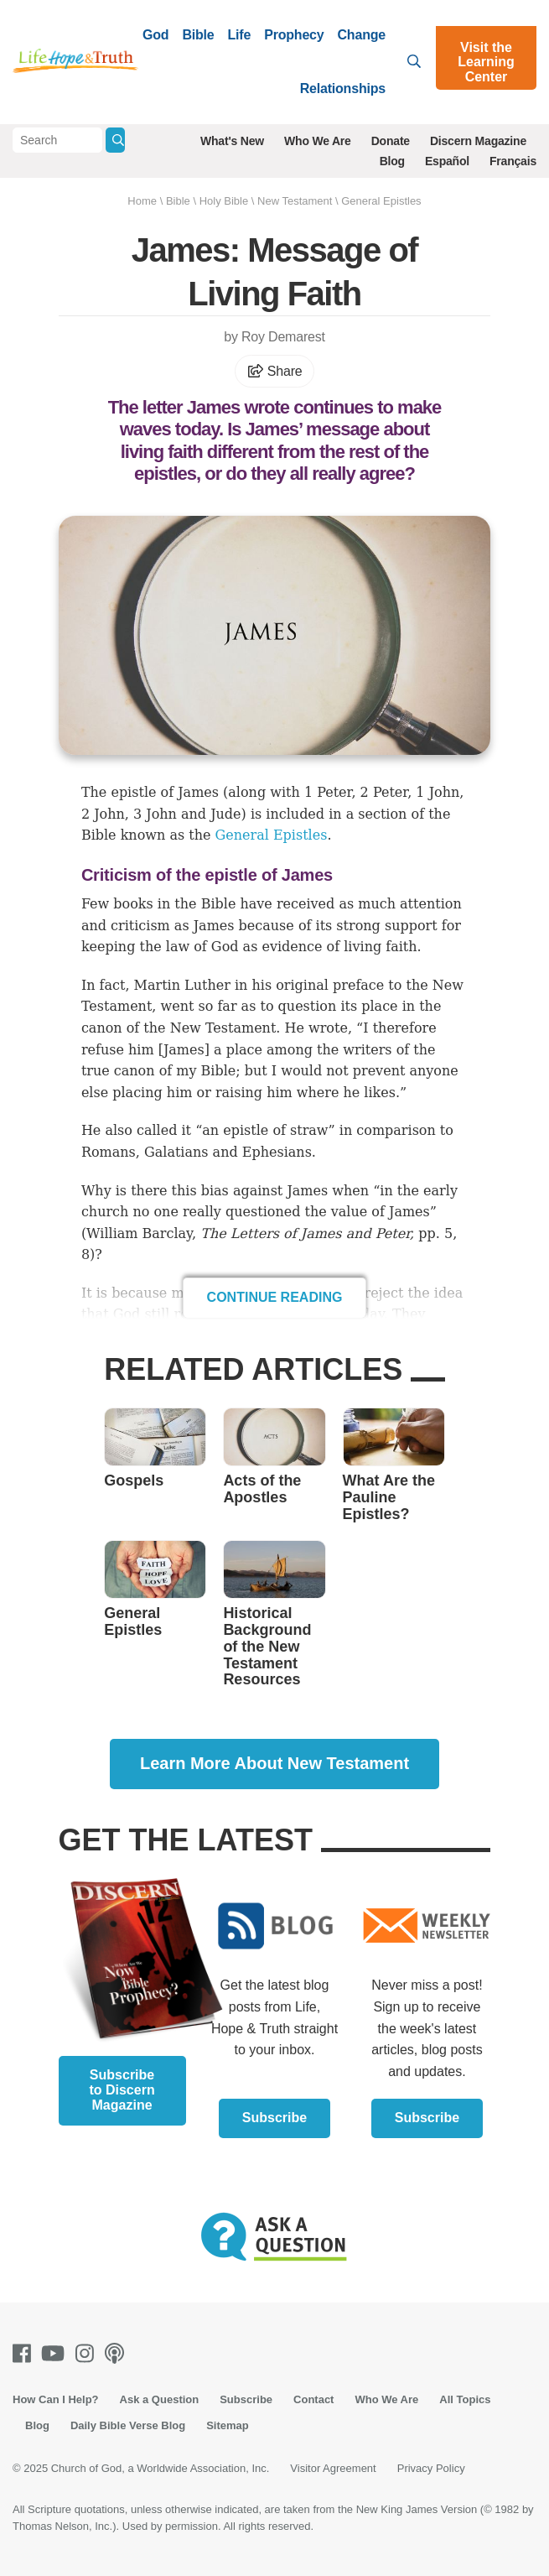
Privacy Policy (431, 2468)
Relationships (343, 88)
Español (447, 161)
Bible (198, 35)
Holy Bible (224, 201)
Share (275, 371)
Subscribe (274, 2117)
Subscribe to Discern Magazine (121, 2090)
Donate (390, 141)
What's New (232, 141)
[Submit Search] (115, 140)
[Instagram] (88, 2353)
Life (239, 35)
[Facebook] (25, 2353)
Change (362, 35)
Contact (313, 2399)
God (155, 35)
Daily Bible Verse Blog (127, 2425)
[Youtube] (56, 2353)
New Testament (294, 201)
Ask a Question (159, 2399)
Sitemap (227, 2425)
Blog (392, 161)
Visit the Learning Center (486, 62)
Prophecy (294, 35)
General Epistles (381, 201)
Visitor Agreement (332, 2468)
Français (512, 161)
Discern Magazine (478, 141)
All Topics (464, 2399)
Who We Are (317, 141)
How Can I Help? (56, 2399)
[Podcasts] (118, 2353)
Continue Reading (275, 1297)
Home (142, 201)
